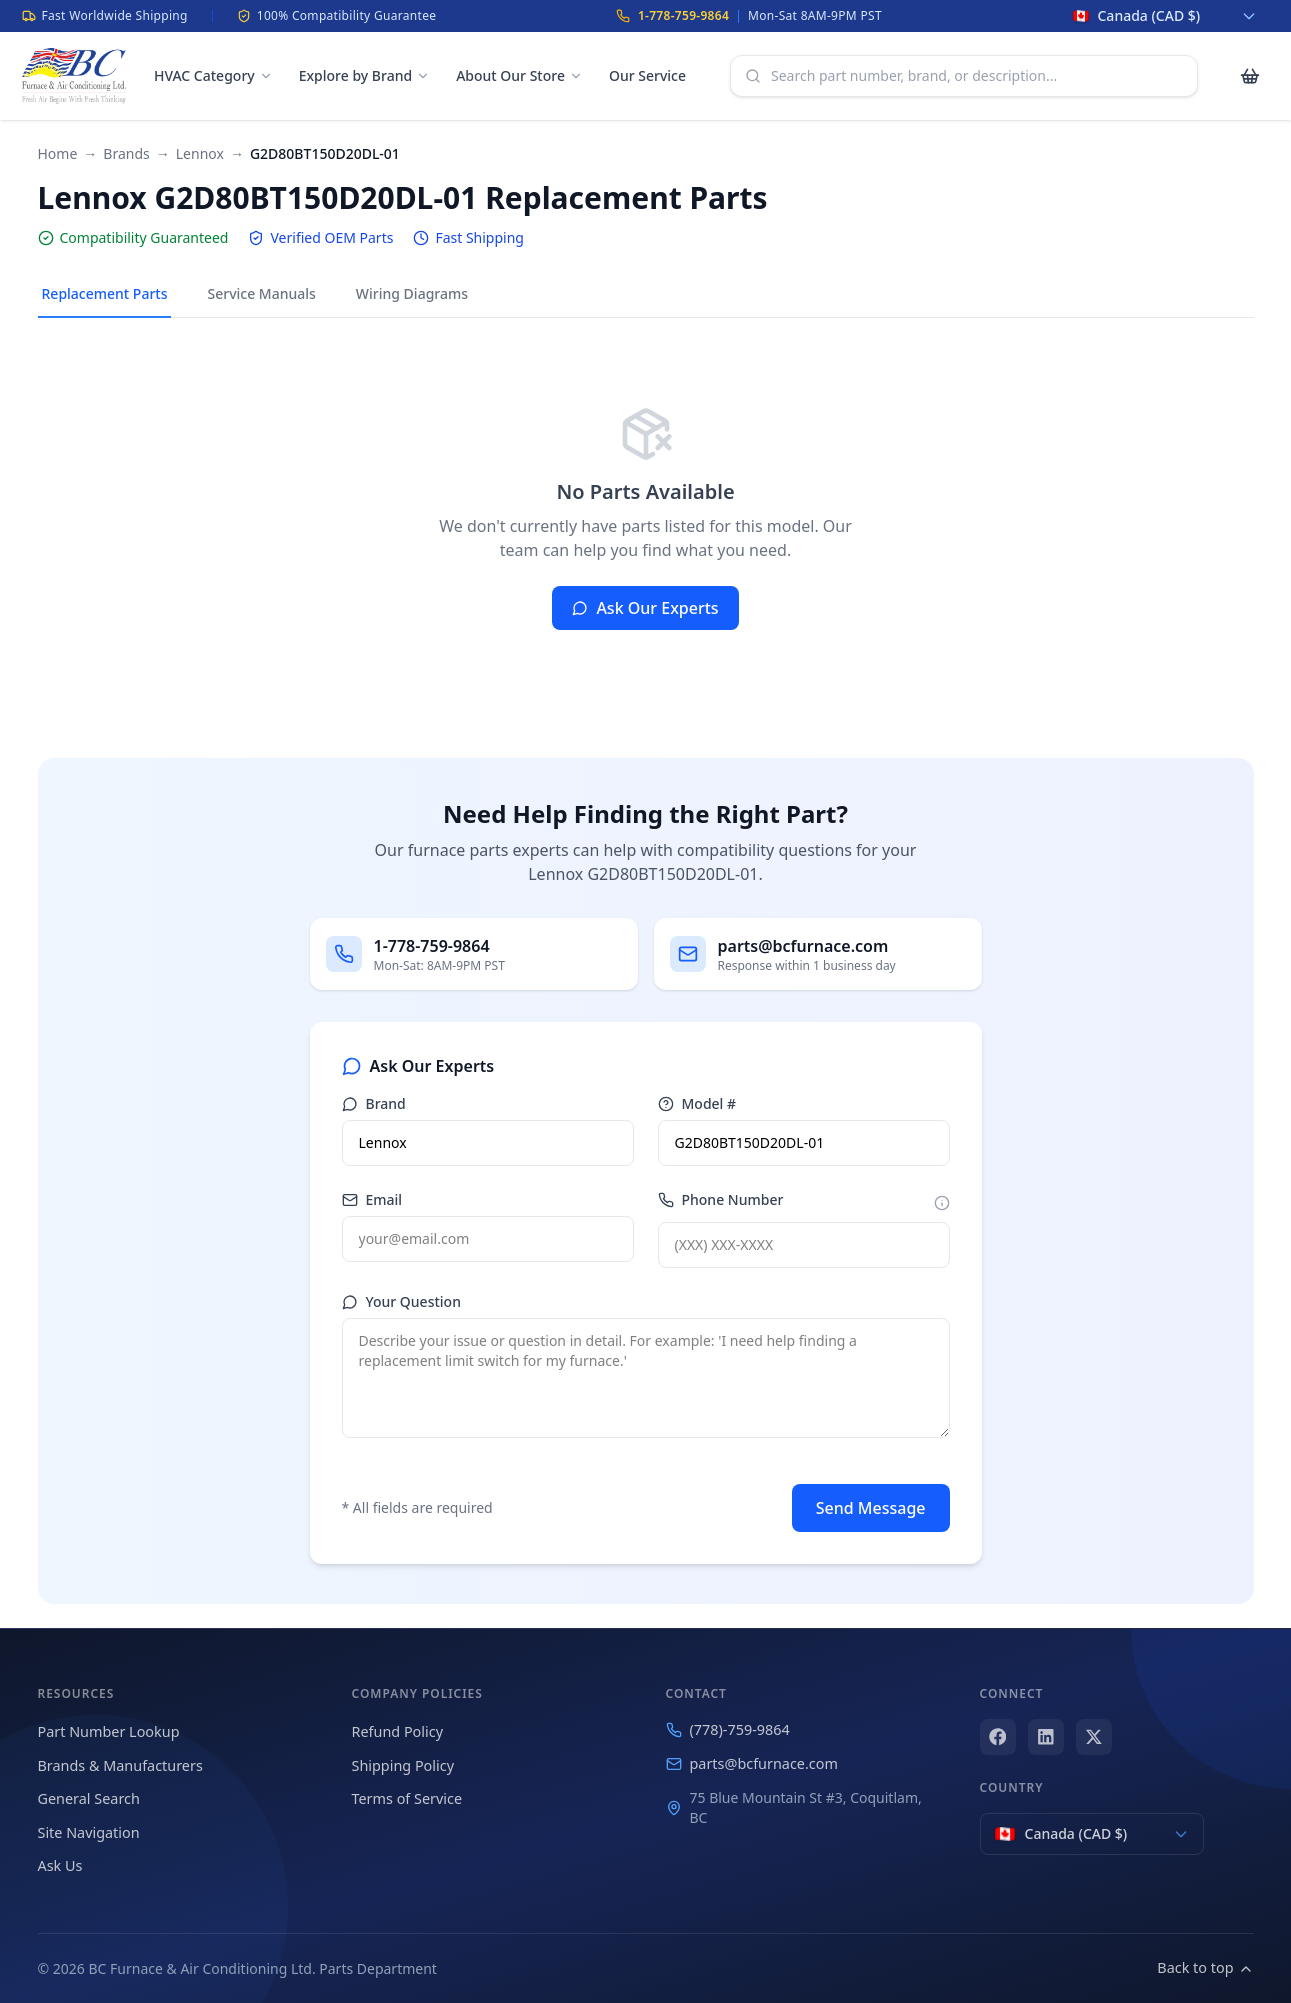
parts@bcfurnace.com (752, 1763)
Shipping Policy (403, 1765)
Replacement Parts (105, 293)
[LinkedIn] (1046, 1737)
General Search (89, 1798)
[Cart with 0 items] (1250, 76)
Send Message (871, 1508)
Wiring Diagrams (412, 293)
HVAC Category (213, 75)
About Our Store (519, 75)
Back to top (1205, 1967)
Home (58, 153)
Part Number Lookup (109, 1731)
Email (372, 1199)
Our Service (647, 75)
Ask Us (60, 1865)
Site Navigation (89, 1832)
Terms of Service (407, 1798)
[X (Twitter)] (1094, 1737)
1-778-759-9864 (683, 15)
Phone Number (721, 1199)
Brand (374, 1103)
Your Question (401, 1301)
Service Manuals (261, 293)
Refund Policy (397, 1731)
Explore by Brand (364, 75)
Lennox (200, 153)
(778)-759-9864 (728, 1729)
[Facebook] (998, 1737)
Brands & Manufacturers (120, 1765)
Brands (126, 153)
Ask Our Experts (645, 608)
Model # (697, 1103)
